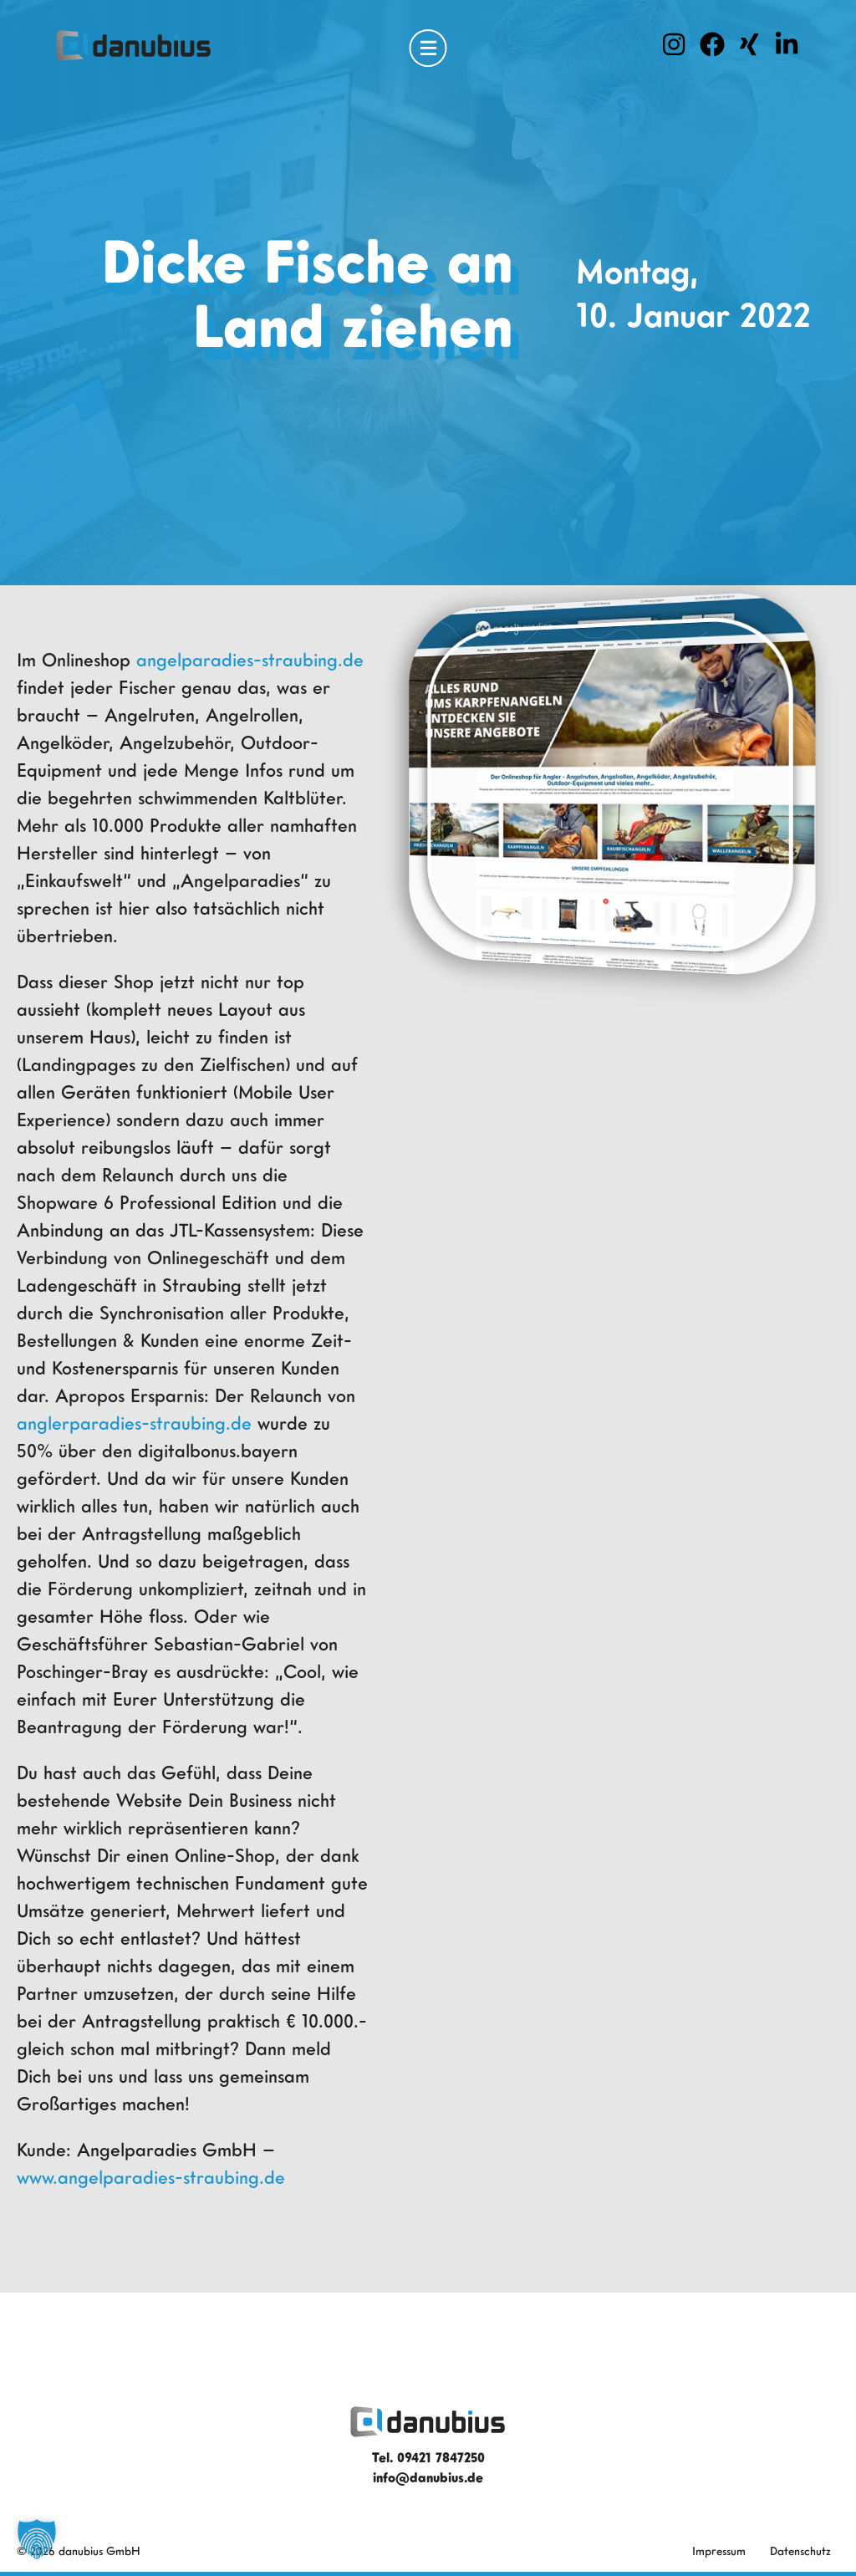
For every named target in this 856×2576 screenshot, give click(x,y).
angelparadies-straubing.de (250, 659)
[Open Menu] (428, 48)
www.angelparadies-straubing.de (151, 2176)
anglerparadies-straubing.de (134, 1422)
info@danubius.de (428, 2477)
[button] (37, 2539)
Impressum (719, 2550)
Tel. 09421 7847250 (428, 2457)
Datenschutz (800, 2550)
